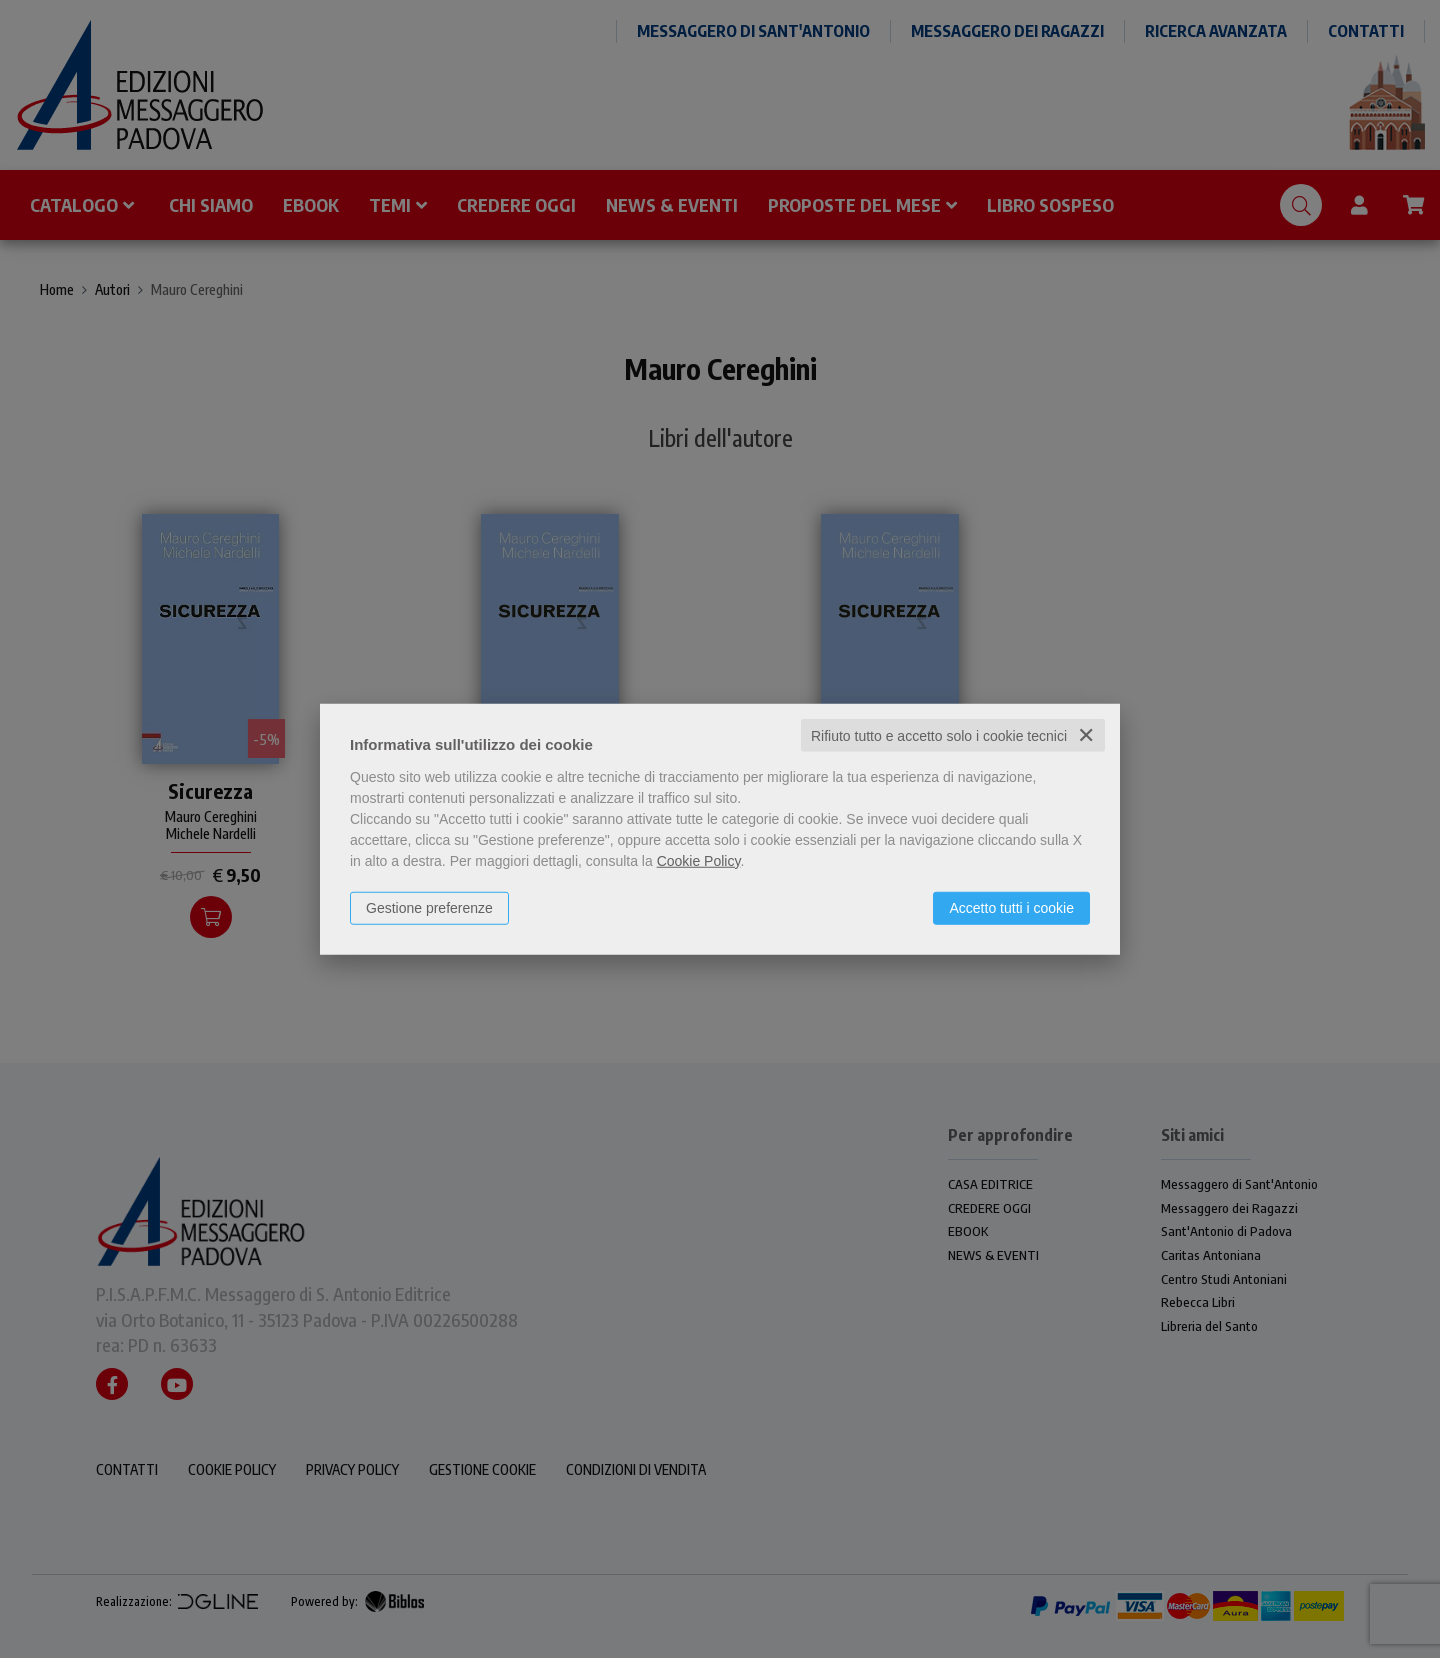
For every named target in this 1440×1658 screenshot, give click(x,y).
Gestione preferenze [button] (429, 907)
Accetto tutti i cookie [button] (1011, 907)
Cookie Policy (699, 860)
